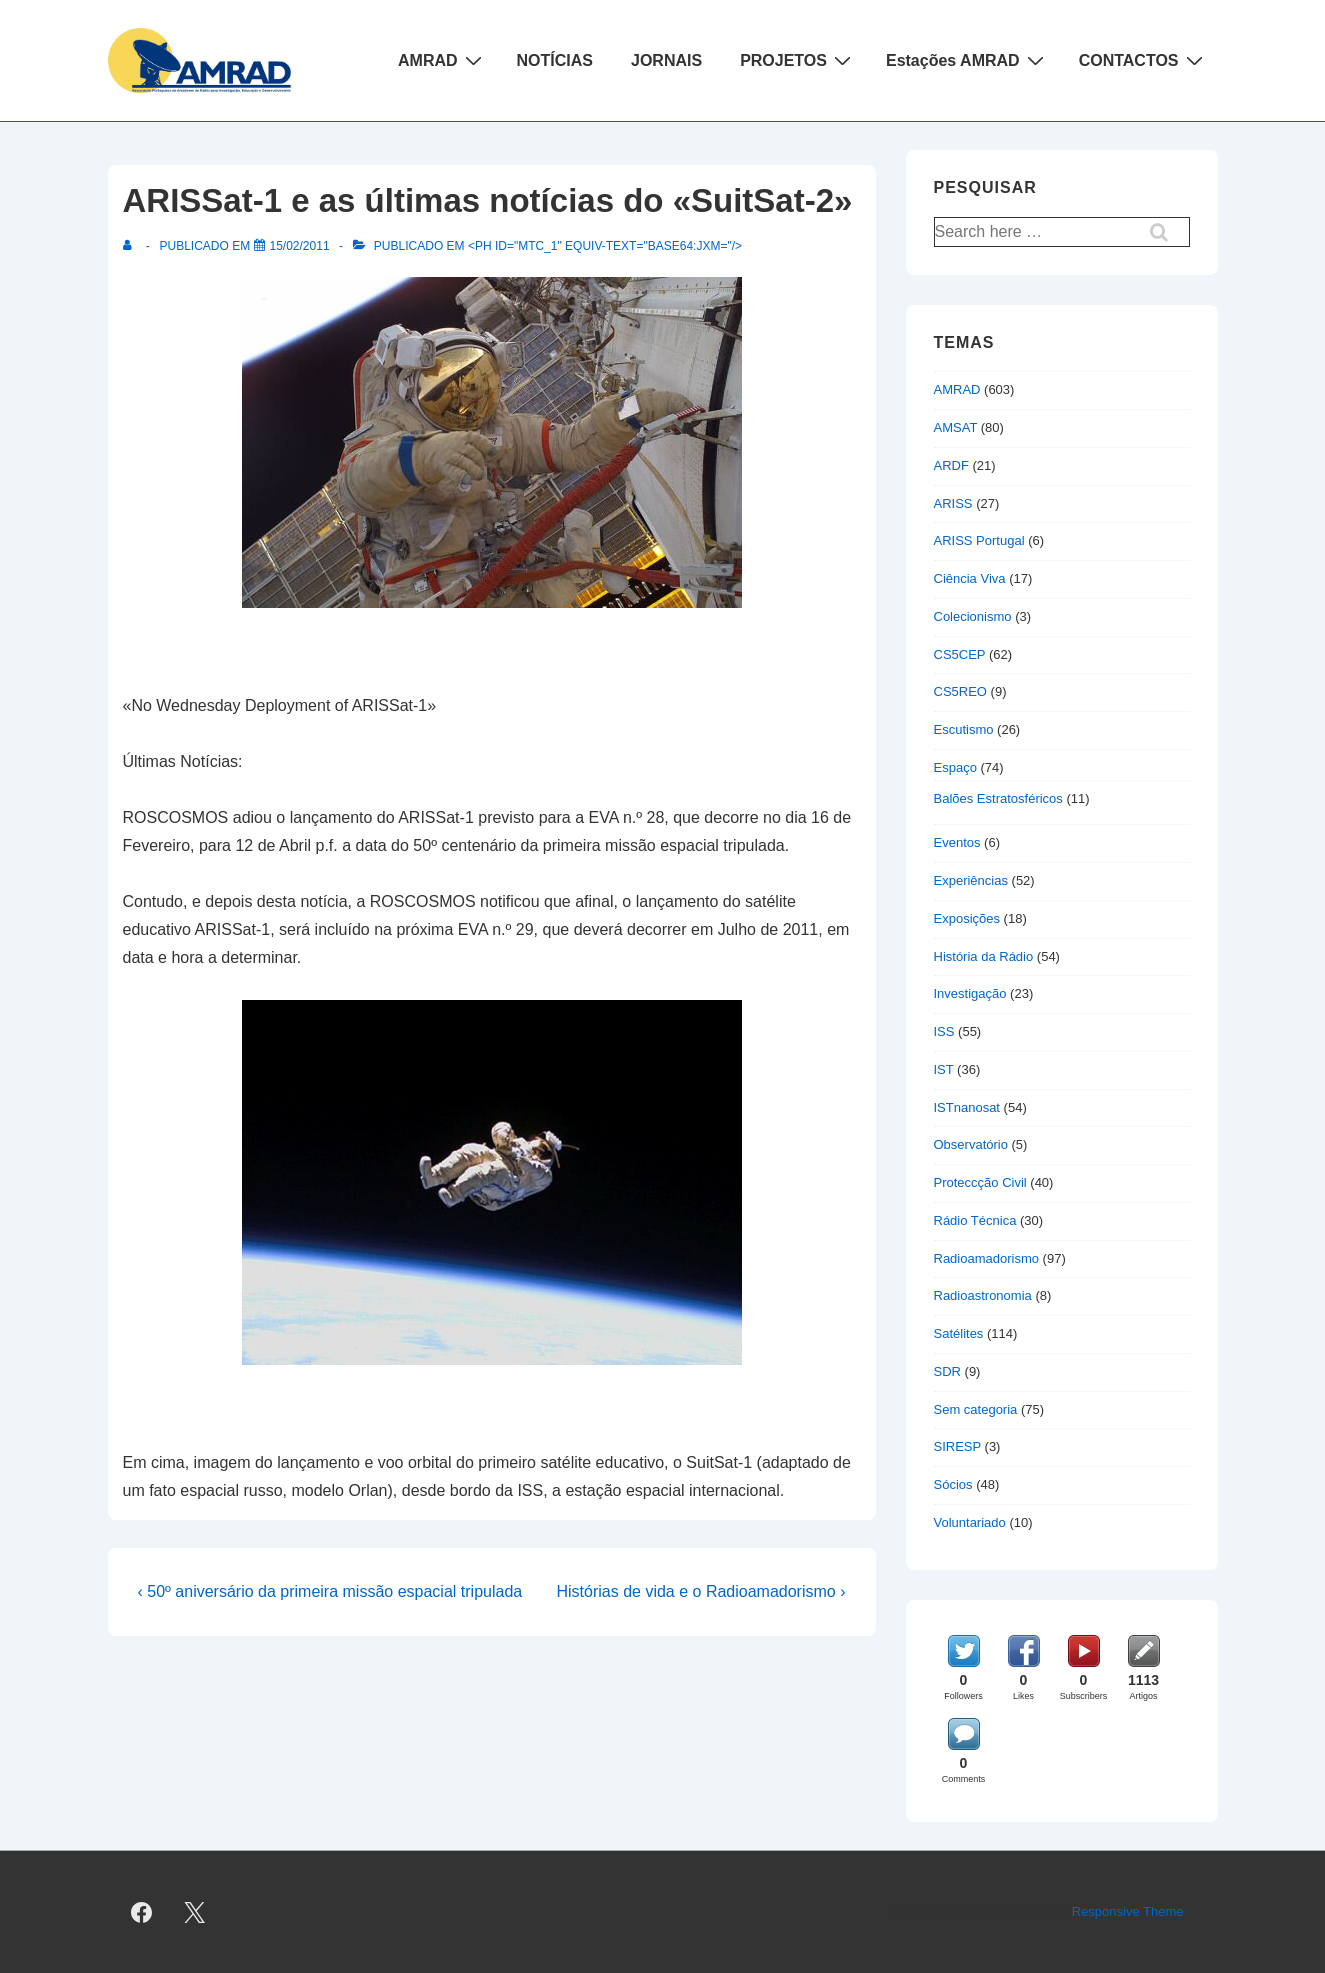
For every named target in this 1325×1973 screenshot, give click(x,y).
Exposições (967, 918)
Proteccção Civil (980, 1182)
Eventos (957, 842)
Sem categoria (976, 1409)
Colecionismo (973, 616)
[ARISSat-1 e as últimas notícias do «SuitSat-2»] (300, 246)
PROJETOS (798, 60)
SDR (947, 1371)
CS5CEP (960, 654)
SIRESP (957, 1446)
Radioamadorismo (987, 1258)
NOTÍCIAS (555, 60)
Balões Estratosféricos (998, 798)
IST (944, 1069)
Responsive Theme (1128, 1911)
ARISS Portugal (979, 540)
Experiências (971, 880)
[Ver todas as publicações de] (131, 246)
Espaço (955, 767)
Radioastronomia (983, 1295)
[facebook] (142, 1912)
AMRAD (442, 60)
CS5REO (960, 691)
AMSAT (956, 427)
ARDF (951, 465)
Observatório (971, 1144)
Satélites (959, 1333)
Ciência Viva (970, 578)
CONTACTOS (1143, 60)
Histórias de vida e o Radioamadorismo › (700, 1591)
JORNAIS (666, 60)
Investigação (970, 993)
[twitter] (194, 1912)
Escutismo (964, 729)
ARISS (953, 503)
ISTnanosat (967, 1107)
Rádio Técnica (975, 1220)
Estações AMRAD (967, 60)
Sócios (953, 1484)
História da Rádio (984, 956)
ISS (944, 1031)
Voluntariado (970, 1522)
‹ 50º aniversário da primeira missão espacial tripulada (330, 1591)
